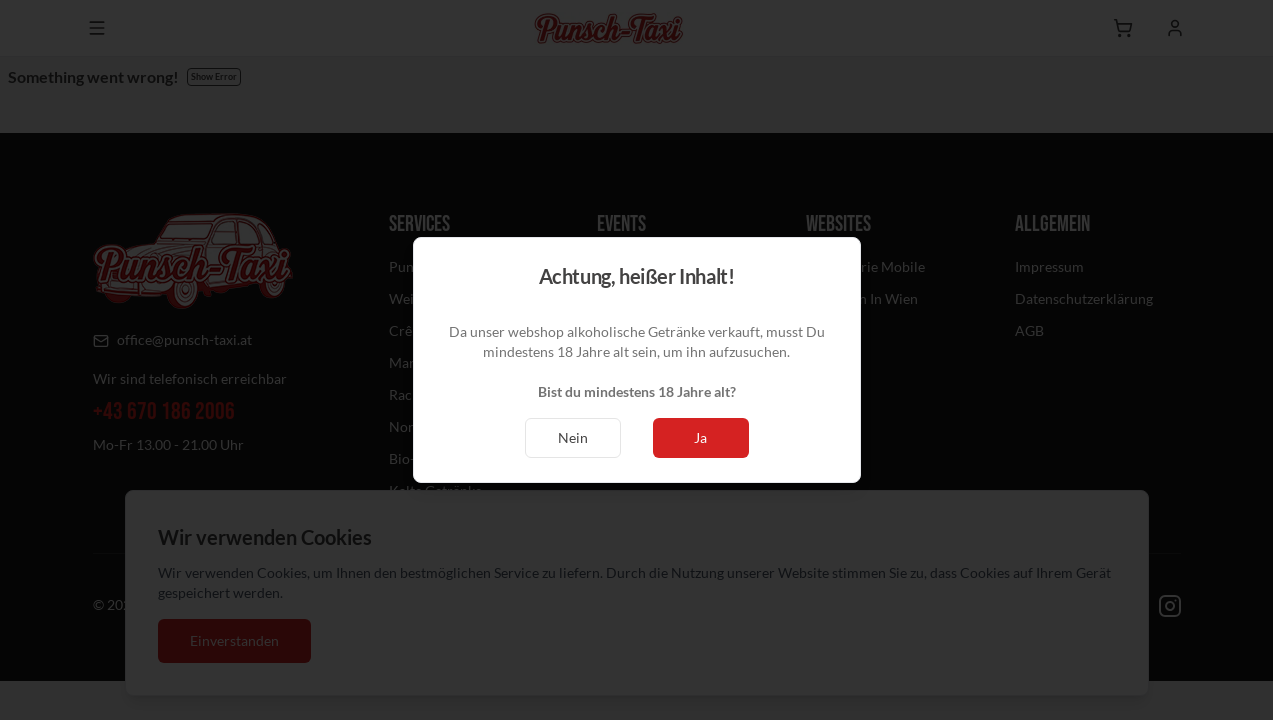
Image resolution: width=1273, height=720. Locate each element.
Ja (700, 437)
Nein (573, 437)
